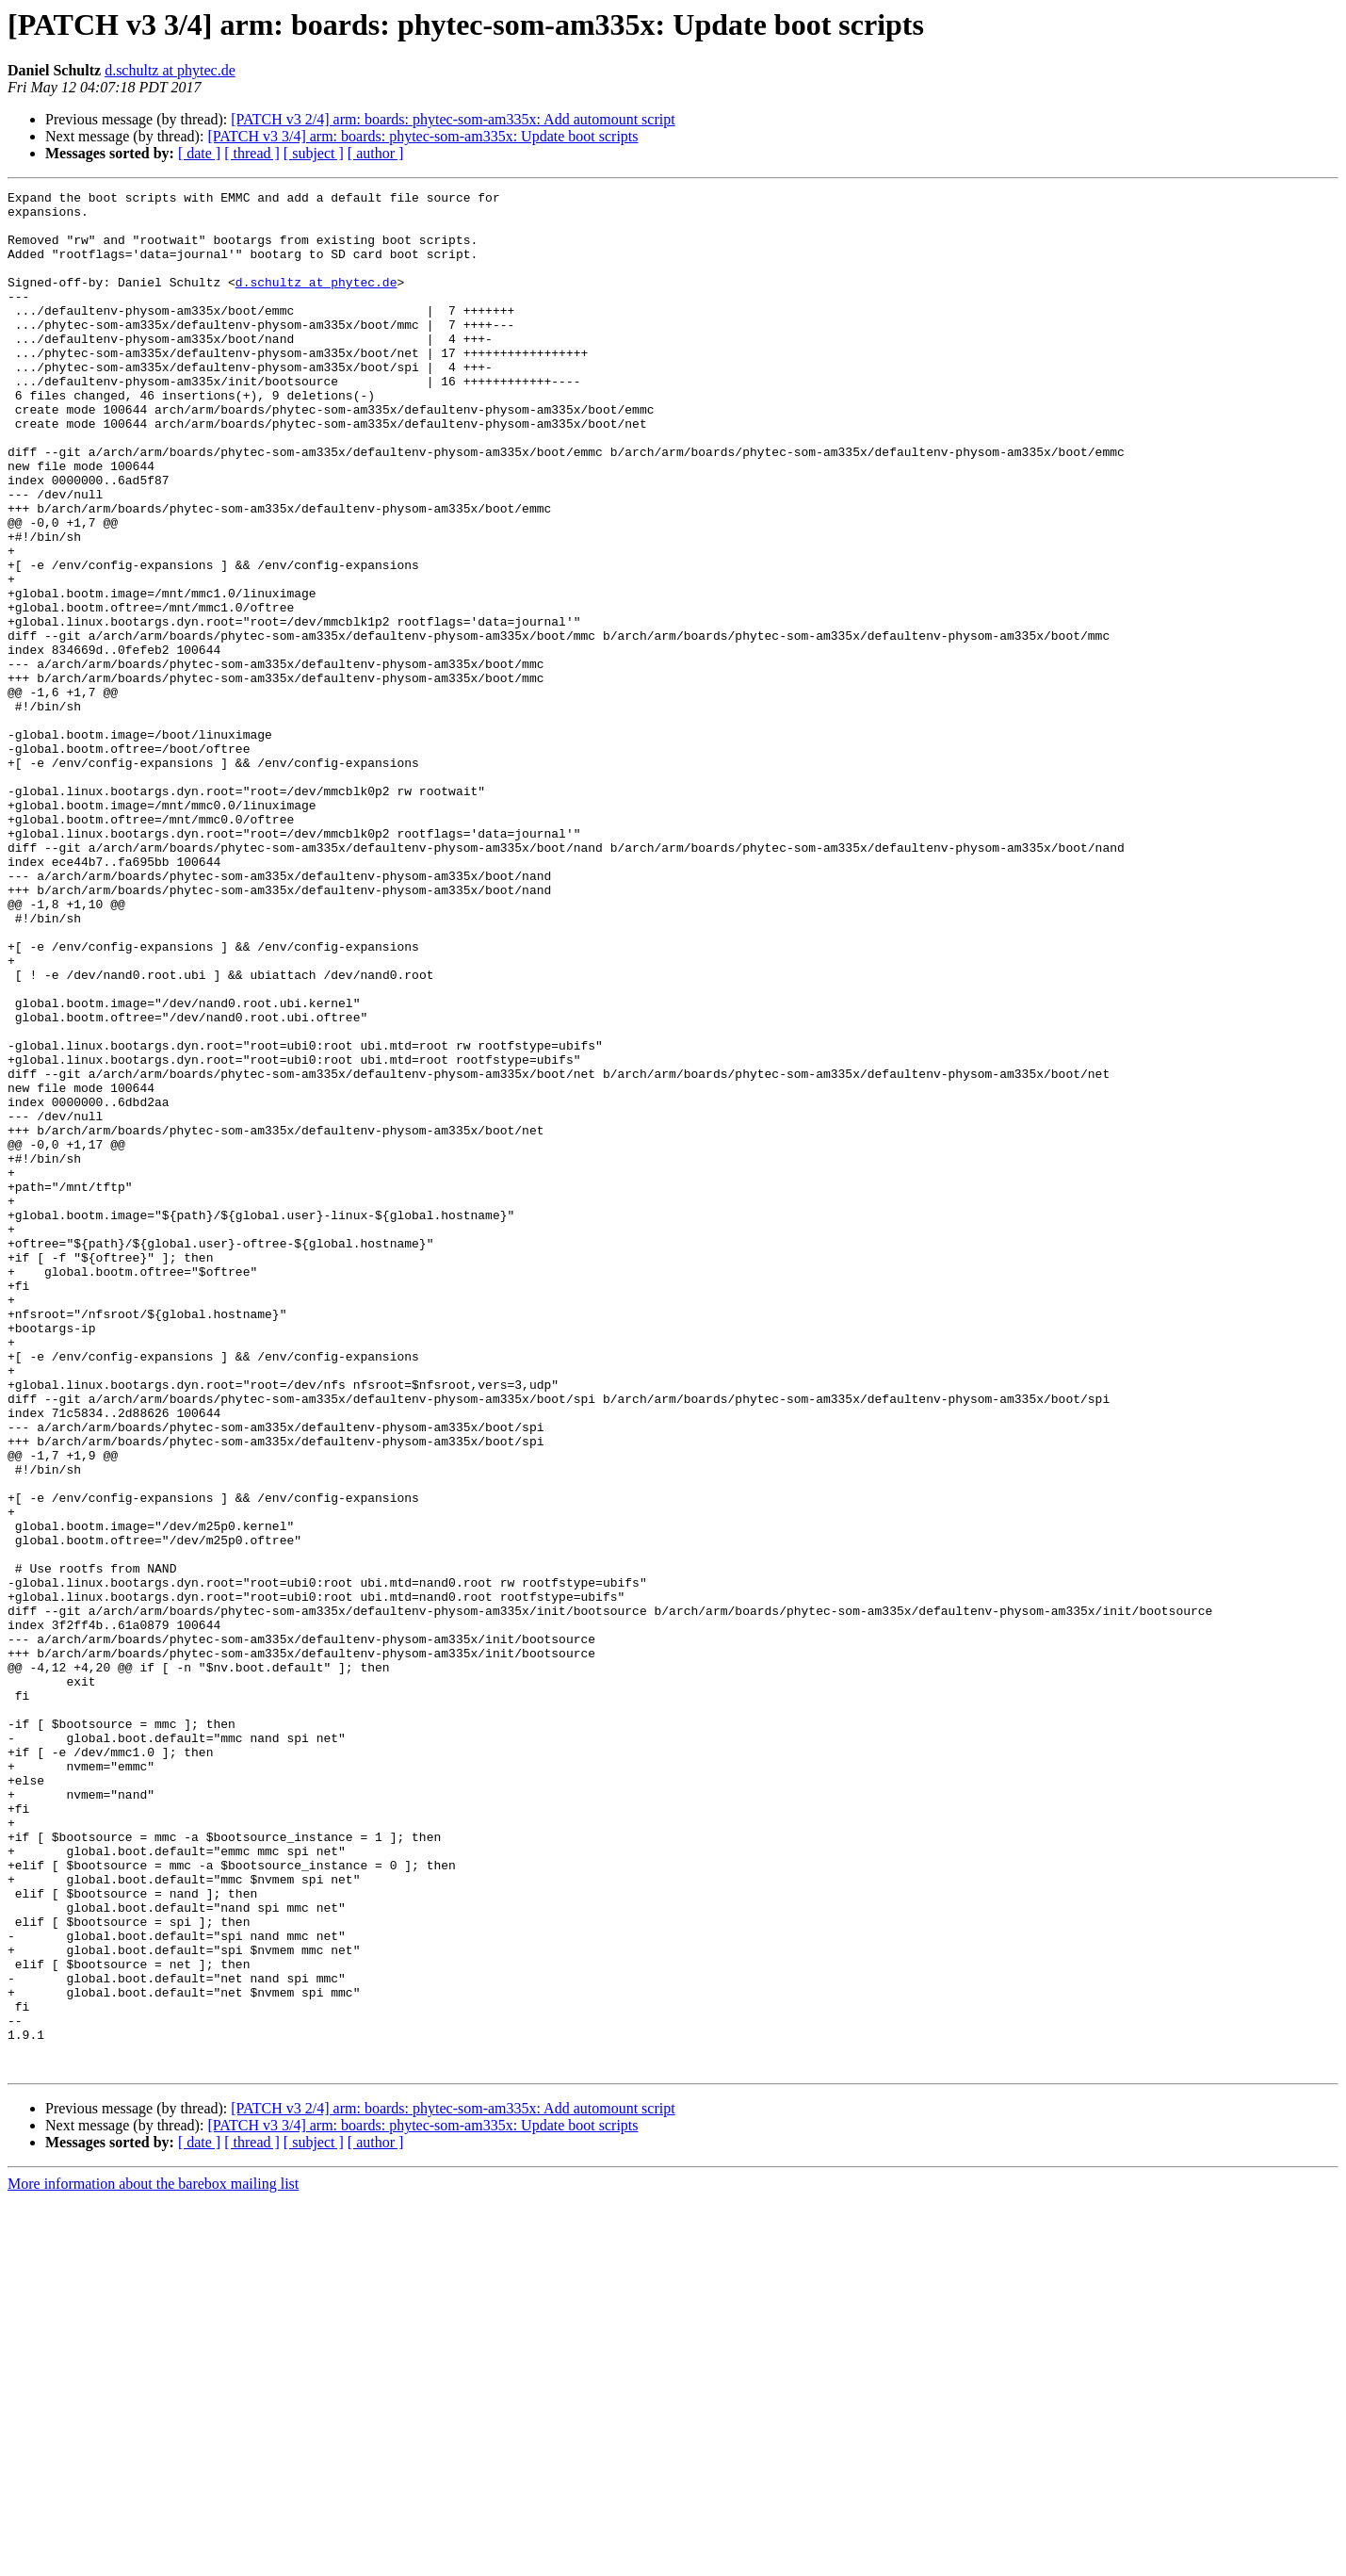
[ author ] (376, 153)
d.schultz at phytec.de (170, 70)
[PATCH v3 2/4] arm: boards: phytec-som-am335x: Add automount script (452, 119)
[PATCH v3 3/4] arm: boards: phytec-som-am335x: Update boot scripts (422, 136)
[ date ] (199, 153)
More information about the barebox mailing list (153, 2560)
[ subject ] (314, 153)
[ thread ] (252, 153)
